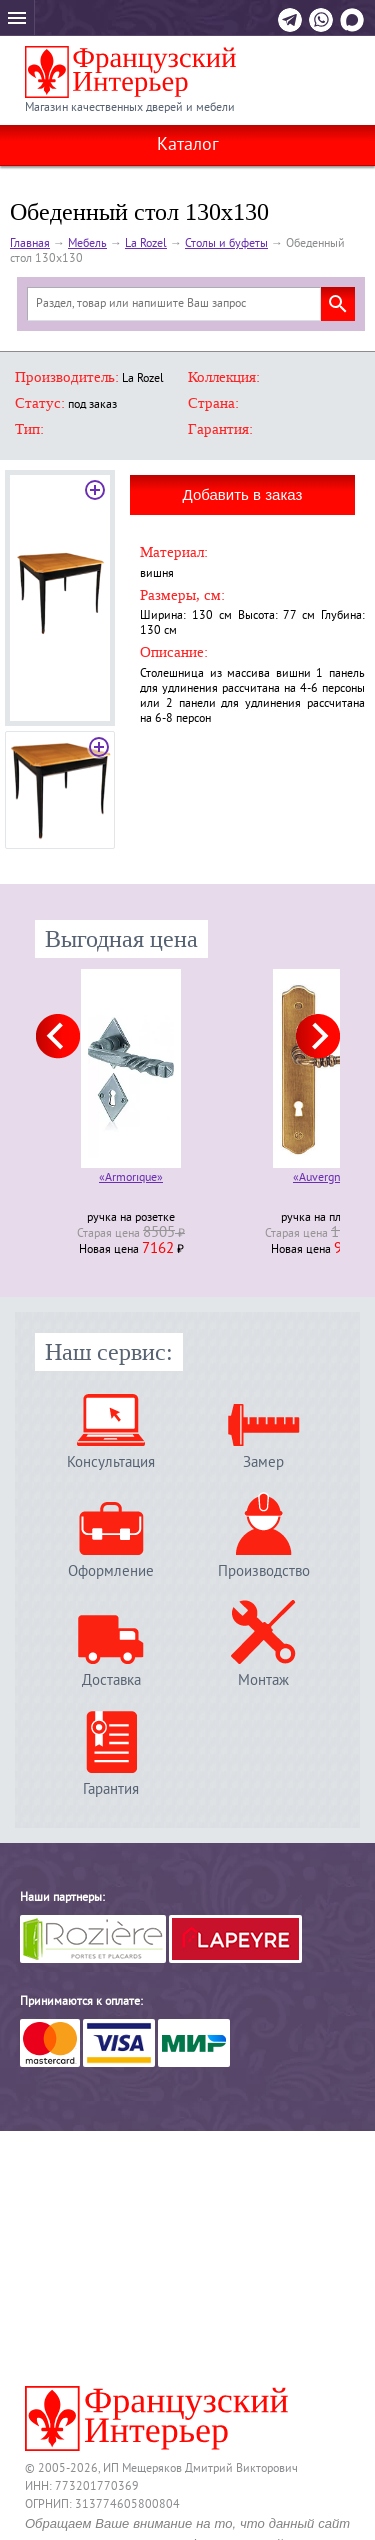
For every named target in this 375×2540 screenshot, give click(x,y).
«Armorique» (131, 1179)
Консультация (111, 1462)
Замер (263, 1462)
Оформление (111, 1571)
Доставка (111, 1680)
